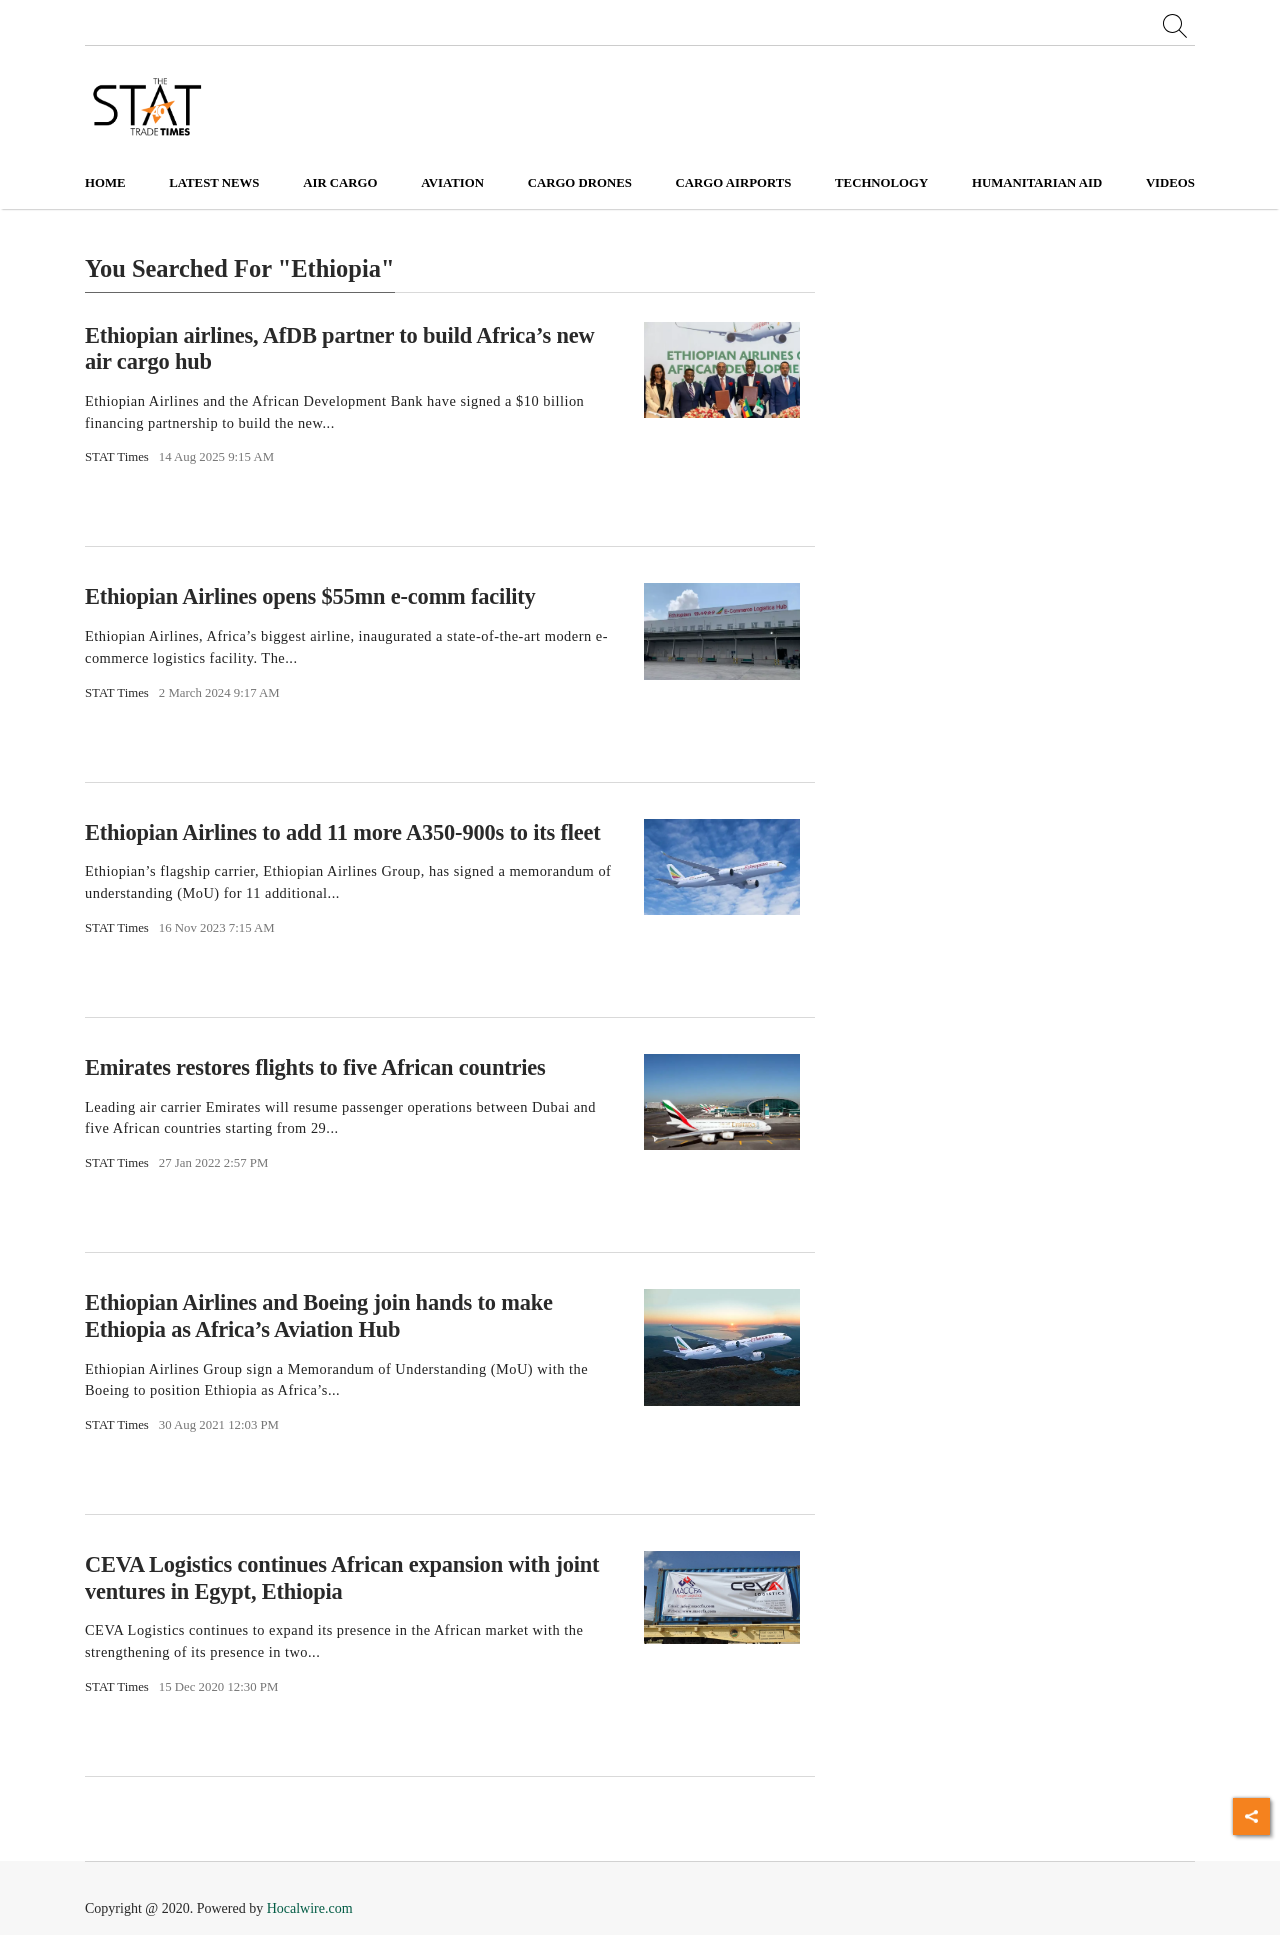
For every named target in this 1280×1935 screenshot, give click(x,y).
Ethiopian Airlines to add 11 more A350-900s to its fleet (343, 832)
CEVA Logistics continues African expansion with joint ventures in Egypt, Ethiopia (342, 1578)
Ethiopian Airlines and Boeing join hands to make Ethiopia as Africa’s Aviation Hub (319, 1316)
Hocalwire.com (310, 1908)
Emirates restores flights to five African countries (315, 1067)
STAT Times (117, 457)
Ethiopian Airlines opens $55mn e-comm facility (310, 596)
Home (105, 183)
